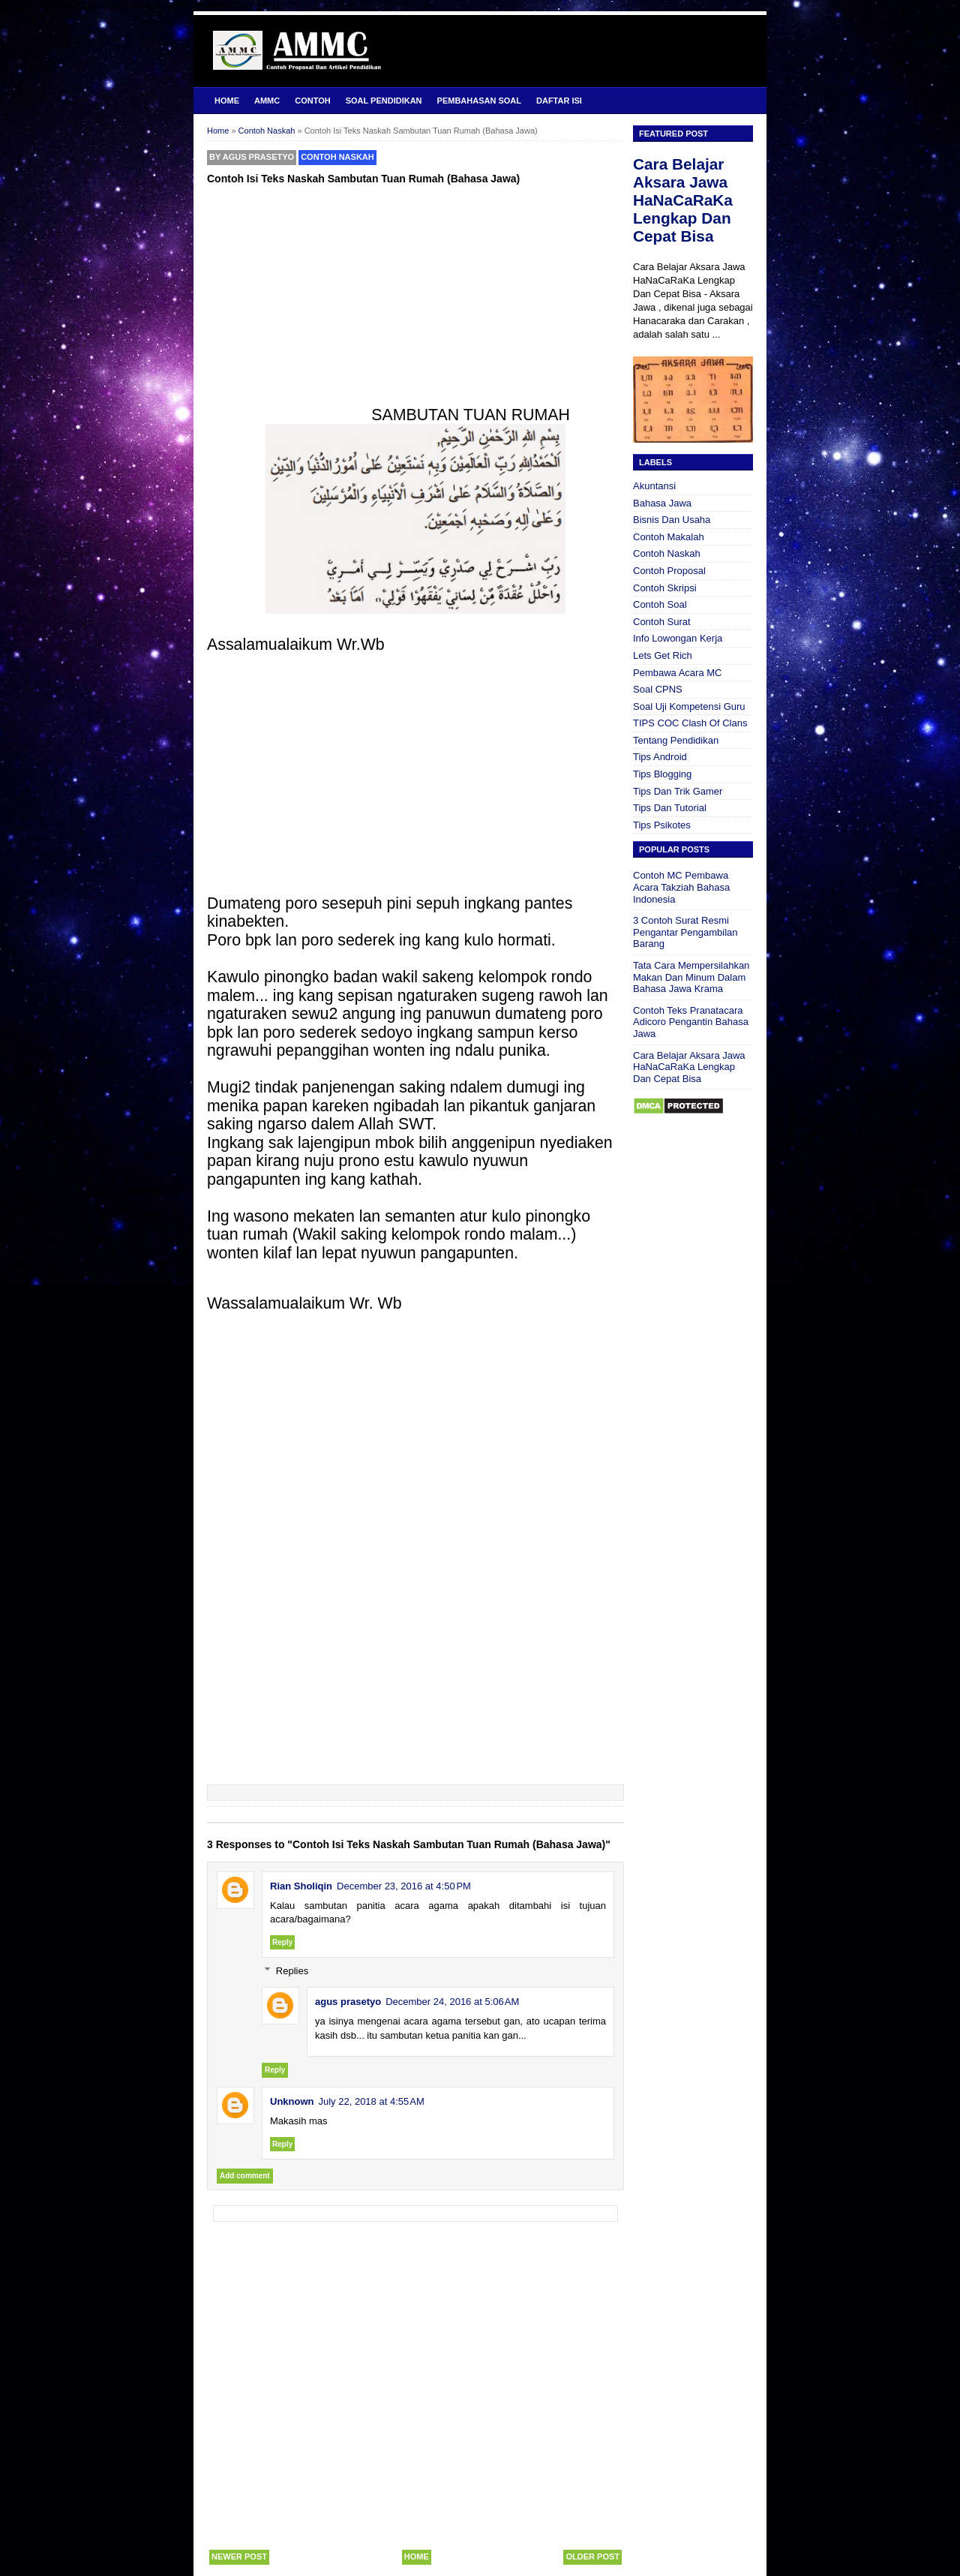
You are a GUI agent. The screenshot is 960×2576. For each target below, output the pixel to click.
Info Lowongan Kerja (677, 638)
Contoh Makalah (668, 537)
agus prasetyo (348, 2001)
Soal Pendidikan (384, 100)
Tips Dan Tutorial (669, 807)
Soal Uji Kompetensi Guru (689, 706)
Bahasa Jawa (662, 503)
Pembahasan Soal (479, 100)
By (251, 156)
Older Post (593, 2556)
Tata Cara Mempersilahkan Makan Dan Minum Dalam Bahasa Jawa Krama (691, 977)
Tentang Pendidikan (675, 740)
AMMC (267, 100)
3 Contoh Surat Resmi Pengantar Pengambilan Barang (685, 932)
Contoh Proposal (669, 570)
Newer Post (239, 2556)
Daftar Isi (559, 100)
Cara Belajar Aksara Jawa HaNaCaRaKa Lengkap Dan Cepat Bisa (683, 200)
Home (226, 100)
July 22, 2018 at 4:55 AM (371, 2101)
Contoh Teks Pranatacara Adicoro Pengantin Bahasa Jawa (690, 1022)
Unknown (292, 2101)
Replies (292, 1970)
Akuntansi (654, 485)
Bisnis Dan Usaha (671, 519)
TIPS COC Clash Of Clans (690, 723)
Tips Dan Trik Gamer (677, 791)
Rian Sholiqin (301, 1886)
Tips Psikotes (662, 825)
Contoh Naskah (337, 156)
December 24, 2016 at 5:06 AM (452, 2001)
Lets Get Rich (662, 655)
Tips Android (660, 756)
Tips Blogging (662, 774)
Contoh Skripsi (665, 588)
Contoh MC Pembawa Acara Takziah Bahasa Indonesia (681, 887)
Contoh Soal (660, 604)
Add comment (245, 2176)
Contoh (312, 100)
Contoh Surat (662, 621)
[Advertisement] (415, 301)
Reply (282, 1942)
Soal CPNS (657, 689)
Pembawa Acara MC (677, 672)
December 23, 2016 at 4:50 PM (404, 1886)
